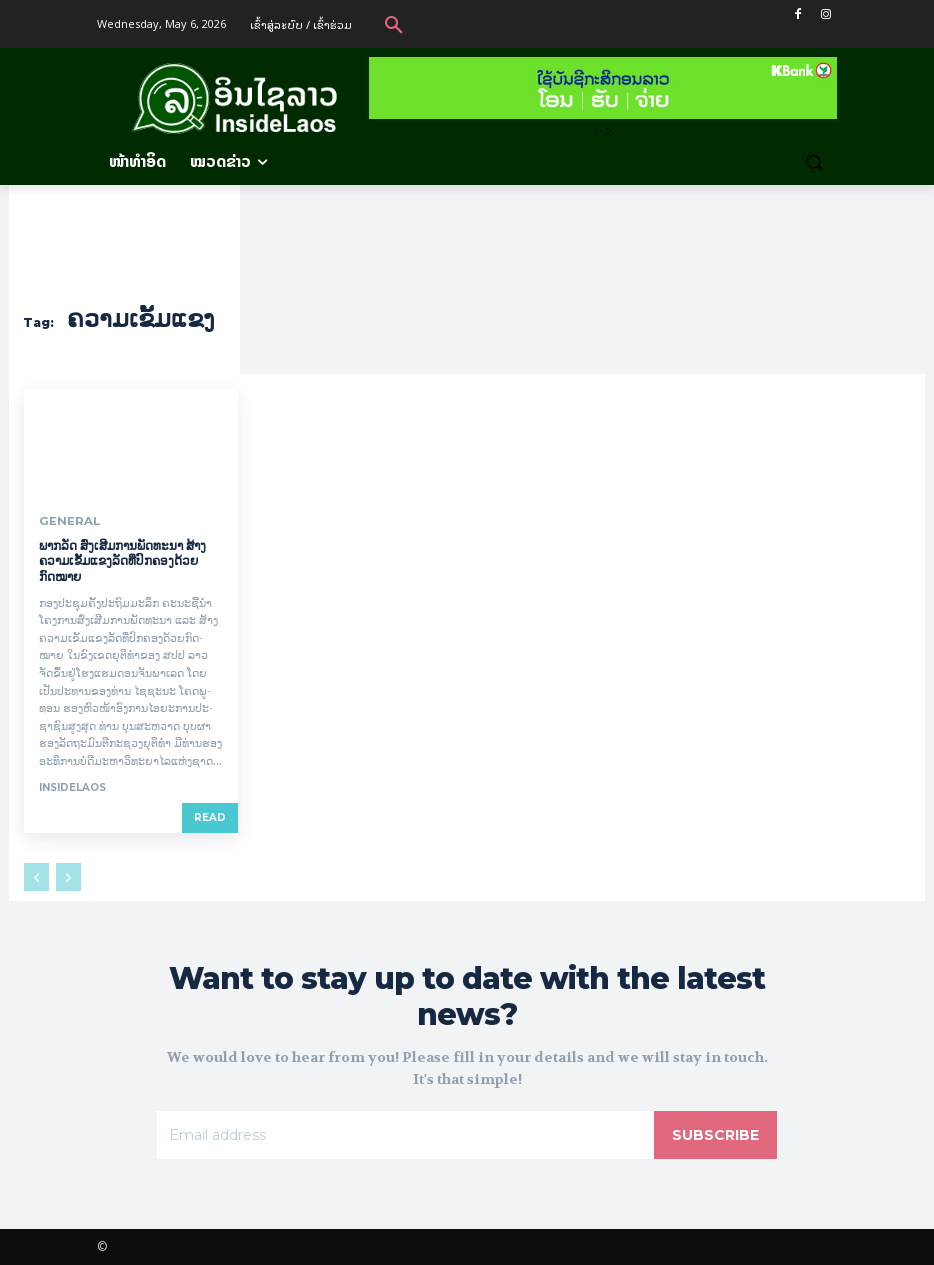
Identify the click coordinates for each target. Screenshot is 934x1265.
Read (210, 816)
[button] (394, 24)
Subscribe (715, 1135)
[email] (405, 1135)
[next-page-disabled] (68, 876)
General (65, 521)
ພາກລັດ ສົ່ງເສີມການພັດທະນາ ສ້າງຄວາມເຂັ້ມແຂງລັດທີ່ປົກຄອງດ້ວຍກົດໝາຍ (122, 560)
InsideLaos (72, 786)
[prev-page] (36, 876)
